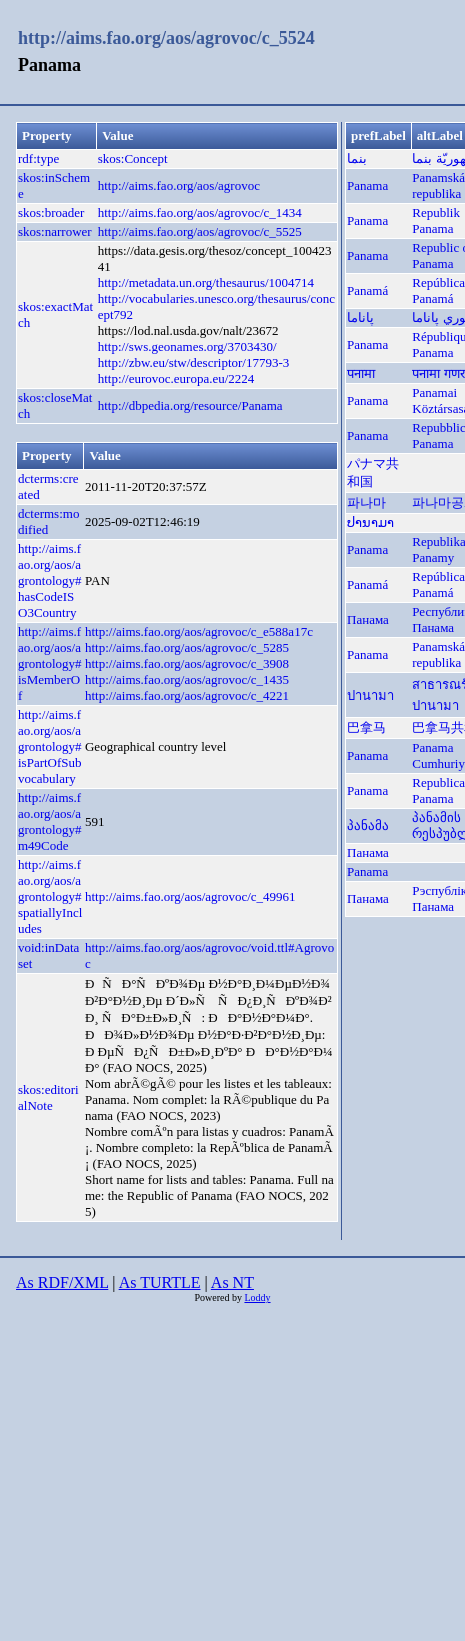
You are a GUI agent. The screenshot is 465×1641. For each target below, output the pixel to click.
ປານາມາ (370, 522)
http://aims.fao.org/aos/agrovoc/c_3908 (187, 663)
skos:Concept (133, 158)
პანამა (368, 825)
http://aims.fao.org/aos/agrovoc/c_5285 (187, 647)
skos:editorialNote (48, 1097)
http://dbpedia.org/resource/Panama (190, 405)
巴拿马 (366, 727)
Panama (367, 185)
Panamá (367, 290)
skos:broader (51, 212)
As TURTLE (160, 1282)
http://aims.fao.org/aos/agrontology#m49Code (50, 821)
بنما (357, 158)
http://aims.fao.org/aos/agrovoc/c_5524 (166, 38)
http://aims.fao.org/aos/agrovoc (179, 185)
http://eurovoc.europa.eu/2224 (176, 378)
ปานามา (370, 695)
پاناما (360, 317)
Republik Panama (436, 220)
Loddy (257, 1297)
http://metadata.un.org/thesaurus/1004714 (206, 282)
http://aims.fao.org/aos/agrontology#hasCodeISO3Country (50, 580)
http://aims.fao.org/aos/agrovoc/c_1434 (200, 212)
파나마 (366, 502)
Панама (368, 619)
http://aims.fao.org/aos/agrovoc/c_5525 (200, 231)
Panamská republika (438, 185)
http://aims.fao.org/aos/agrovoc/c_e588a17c (199, 631)
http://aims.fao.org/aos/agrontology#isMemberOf (50, 663)
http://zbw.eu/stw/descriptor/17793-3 (194, 362)
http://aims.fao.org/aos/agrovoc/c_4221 (187, 695)
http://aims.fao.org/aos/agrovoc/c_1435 (187, 679)
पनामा (361, 373)
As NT (232, 1282)
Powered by (219, 1297)
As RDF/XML (62, 1282)
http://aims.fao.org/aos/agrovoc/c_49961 (190, 896)
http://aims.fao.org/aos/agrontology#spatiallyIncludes (50, 896)
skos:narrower (55, 231)
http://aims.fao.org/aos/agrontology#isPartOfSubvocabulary (50, 746)
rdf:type (38, 158)
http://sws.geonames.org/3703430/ (187, 346)
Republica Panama (438, 790)
